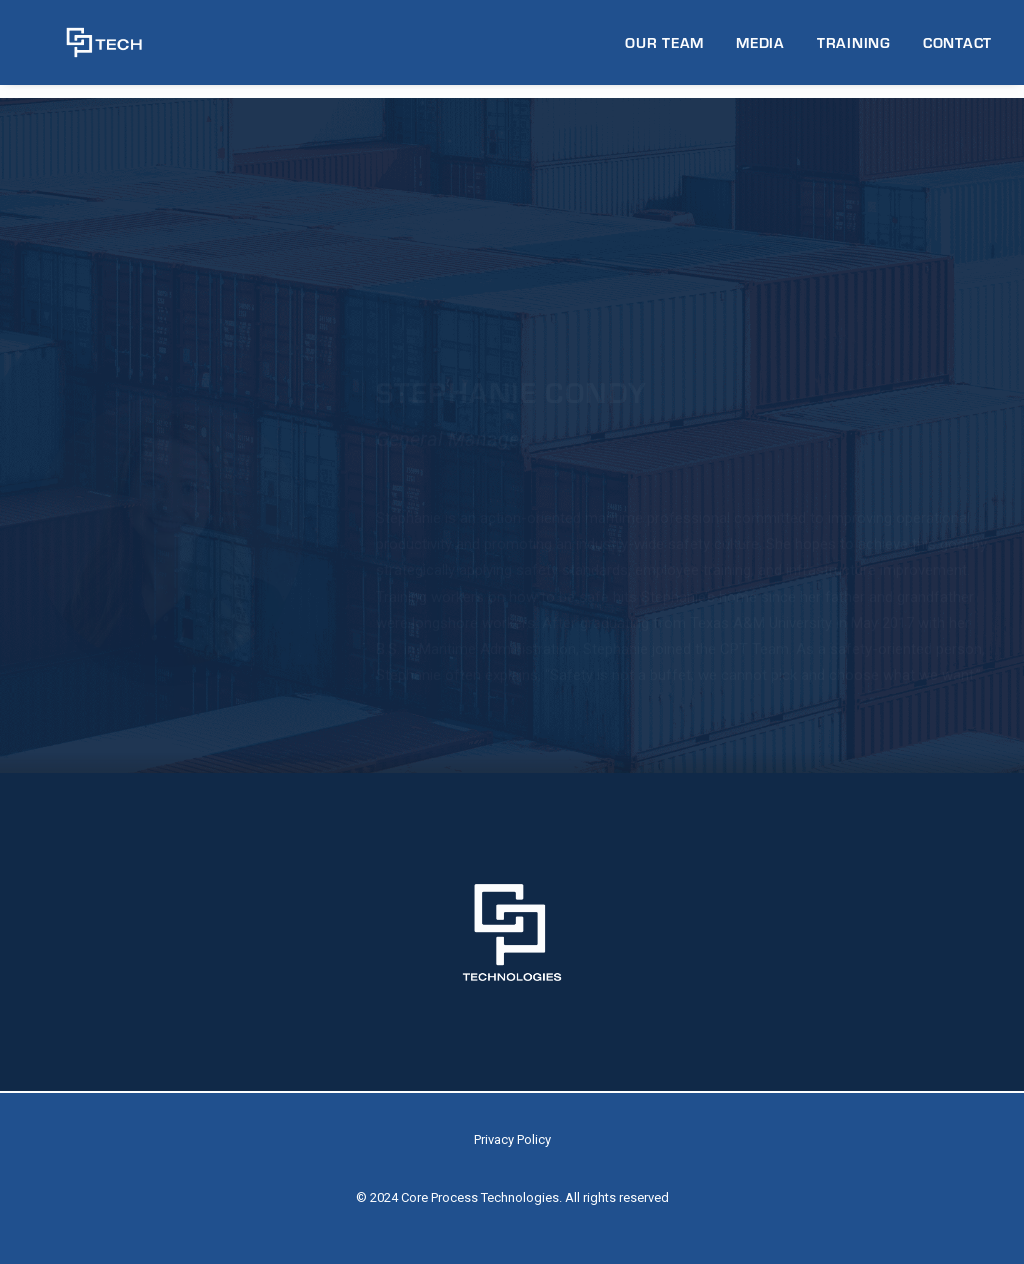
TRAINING (854, 49)
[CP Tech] (87, 49)
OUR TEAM (664, 49)
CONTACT (957, 49)
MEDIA (760, 49)
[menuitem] (671, 49)
